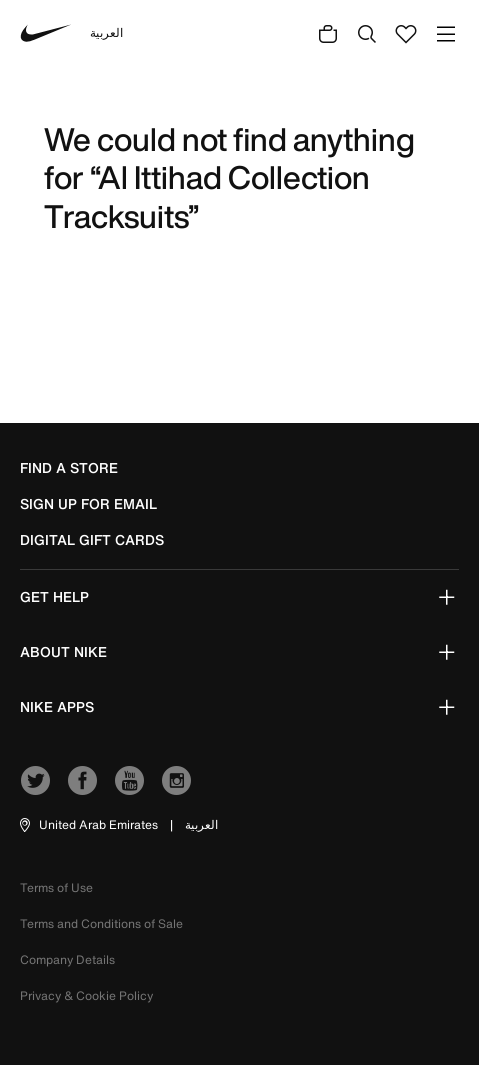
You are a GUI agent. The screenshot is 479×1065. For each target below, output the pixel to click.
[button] (87, 825)
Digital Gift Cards (92, 540)
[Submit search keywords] (367, 33)
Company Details (67, 959)
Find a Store (69, 468)
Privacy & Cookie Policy (86, 995)
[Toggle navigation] (446, 33)
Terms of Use (56, 887)
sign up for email (88, 504)
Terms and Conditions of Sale (101, 923)
